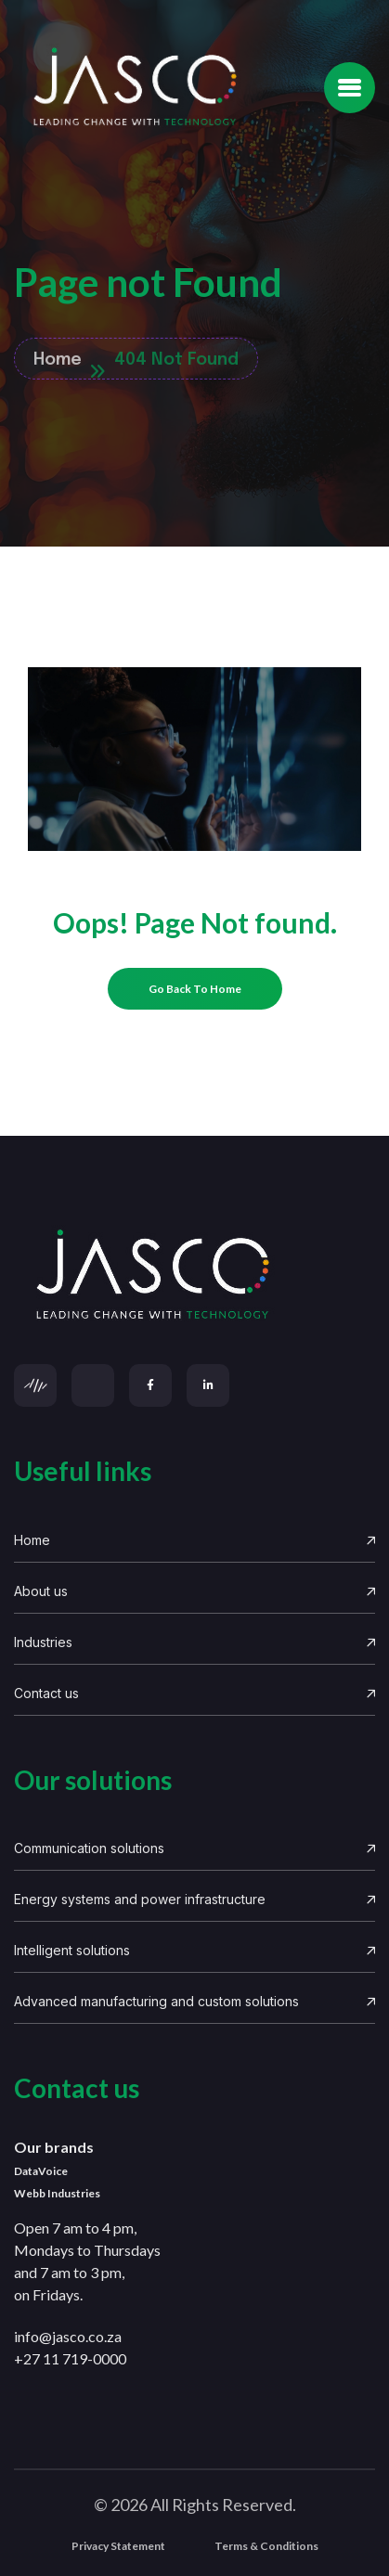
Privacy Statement (118, 2546)
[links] (194, 1275)
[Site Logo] (134, 88)
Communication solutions (194, 1848)
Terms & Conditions (266, 2546)
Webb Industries (57, 2193)
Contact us (194, 1693)
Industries (194, 1642)
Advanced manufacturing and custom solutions (194, 2001)
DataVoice (41, 2171)
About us (194, 1591)
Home (194, 1540)
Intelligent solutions (194, 1950)
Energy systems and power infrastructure (194, 1899)
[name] (349, 87)
